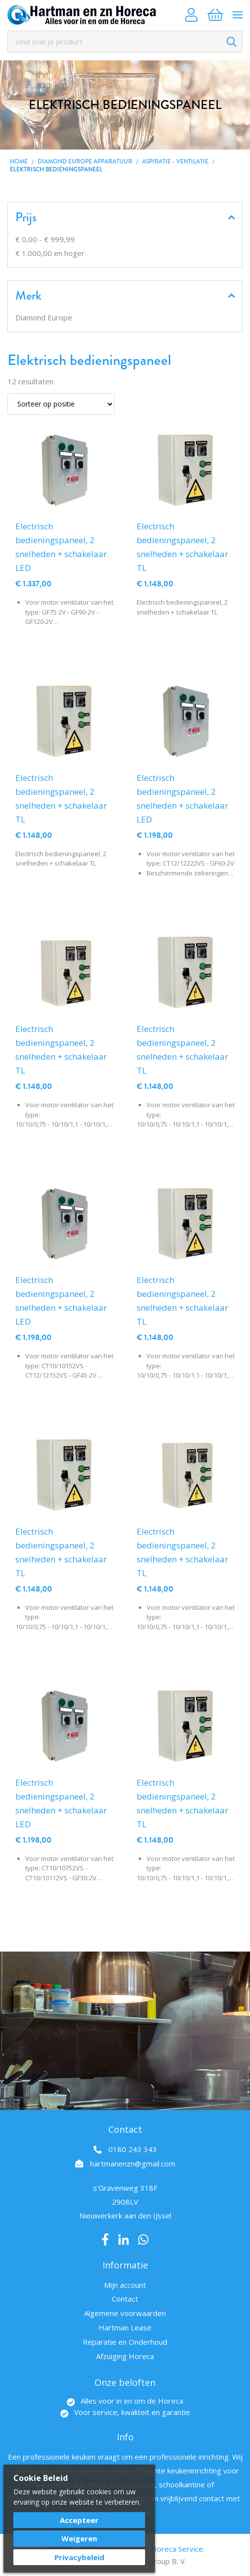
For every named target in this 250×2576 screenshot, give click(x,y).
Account (191, 15)
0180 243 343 (132, 2149)
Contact (125, 2299)
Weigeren (79, 2538)
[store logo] (81, 14)
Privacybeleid (79, 2557)
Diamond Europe (43, 317)
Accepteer (79, 2520)
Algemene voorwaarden (125, 2313)
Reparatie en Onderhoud (125, 2342)
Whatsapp (143, 2240)
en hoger (50, 253)
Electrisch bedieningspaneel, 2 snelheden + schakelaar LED (61, 546)
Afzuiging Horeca (125, 2356)
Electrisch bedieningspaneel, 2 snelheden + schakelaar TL (182, 546)
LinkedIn (123, 2240)
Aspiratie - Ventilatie (175, 161)
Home (19, 161)
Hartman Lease (125, 2327)
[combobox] (125, 41)
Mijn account (125, 2285)
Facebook (105, 2240)
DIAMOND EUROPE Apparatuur (85, 161)
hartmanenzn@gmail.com (132, 2163)
